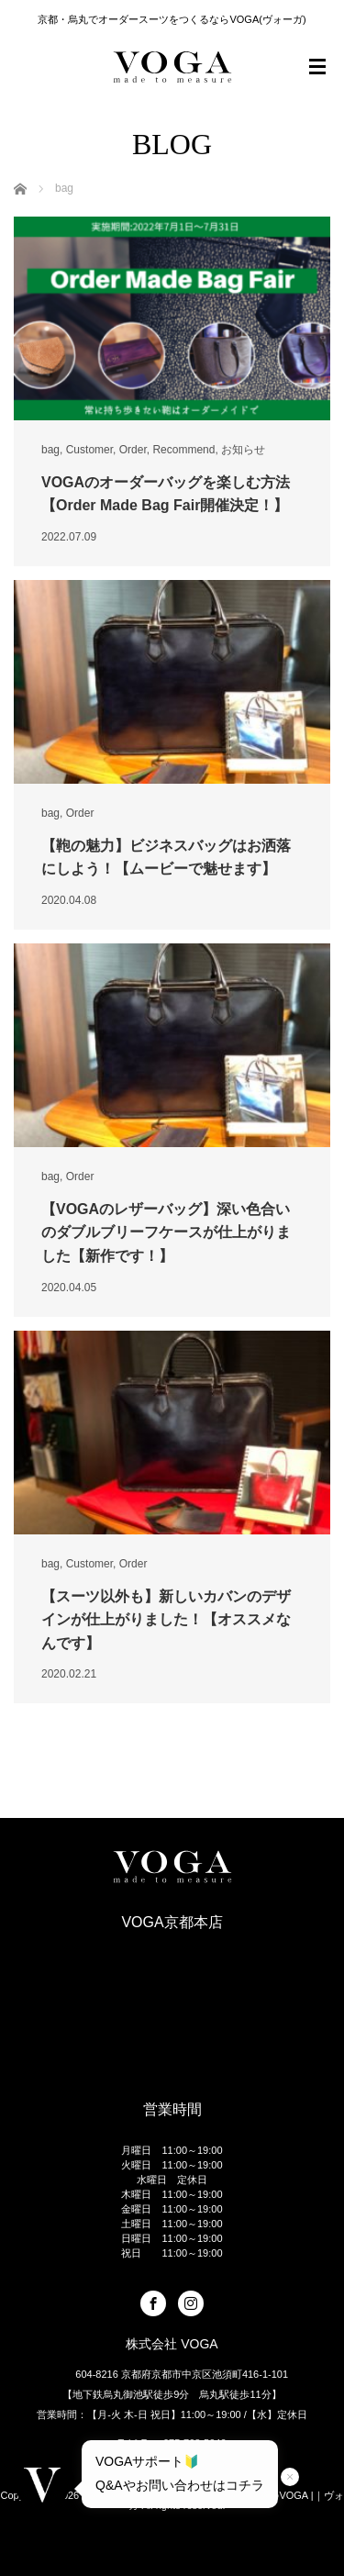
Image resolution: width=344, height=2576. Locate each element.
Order (133, 449)
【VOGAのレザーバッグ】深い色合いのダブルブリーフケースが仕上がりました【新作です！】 (166, 1232)
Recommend (183, 449)
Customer (89, 449)
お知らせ (243, 449)
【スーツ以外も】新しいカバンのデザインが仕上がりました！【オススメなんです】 (166, 1620)
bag (50, 449)
